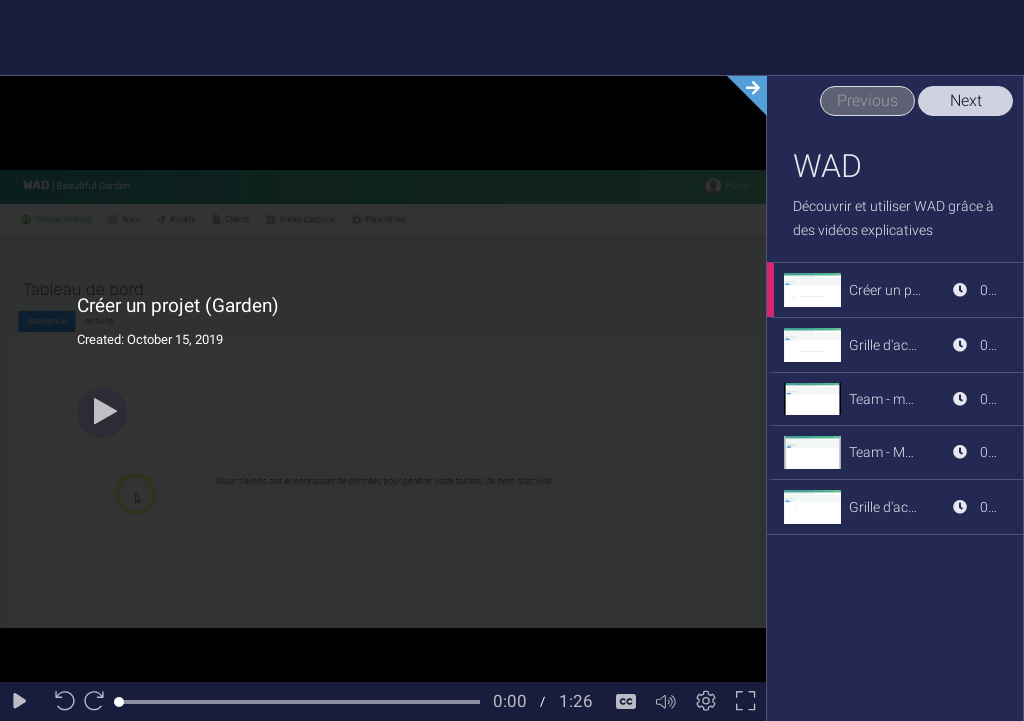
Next (966, 100)
